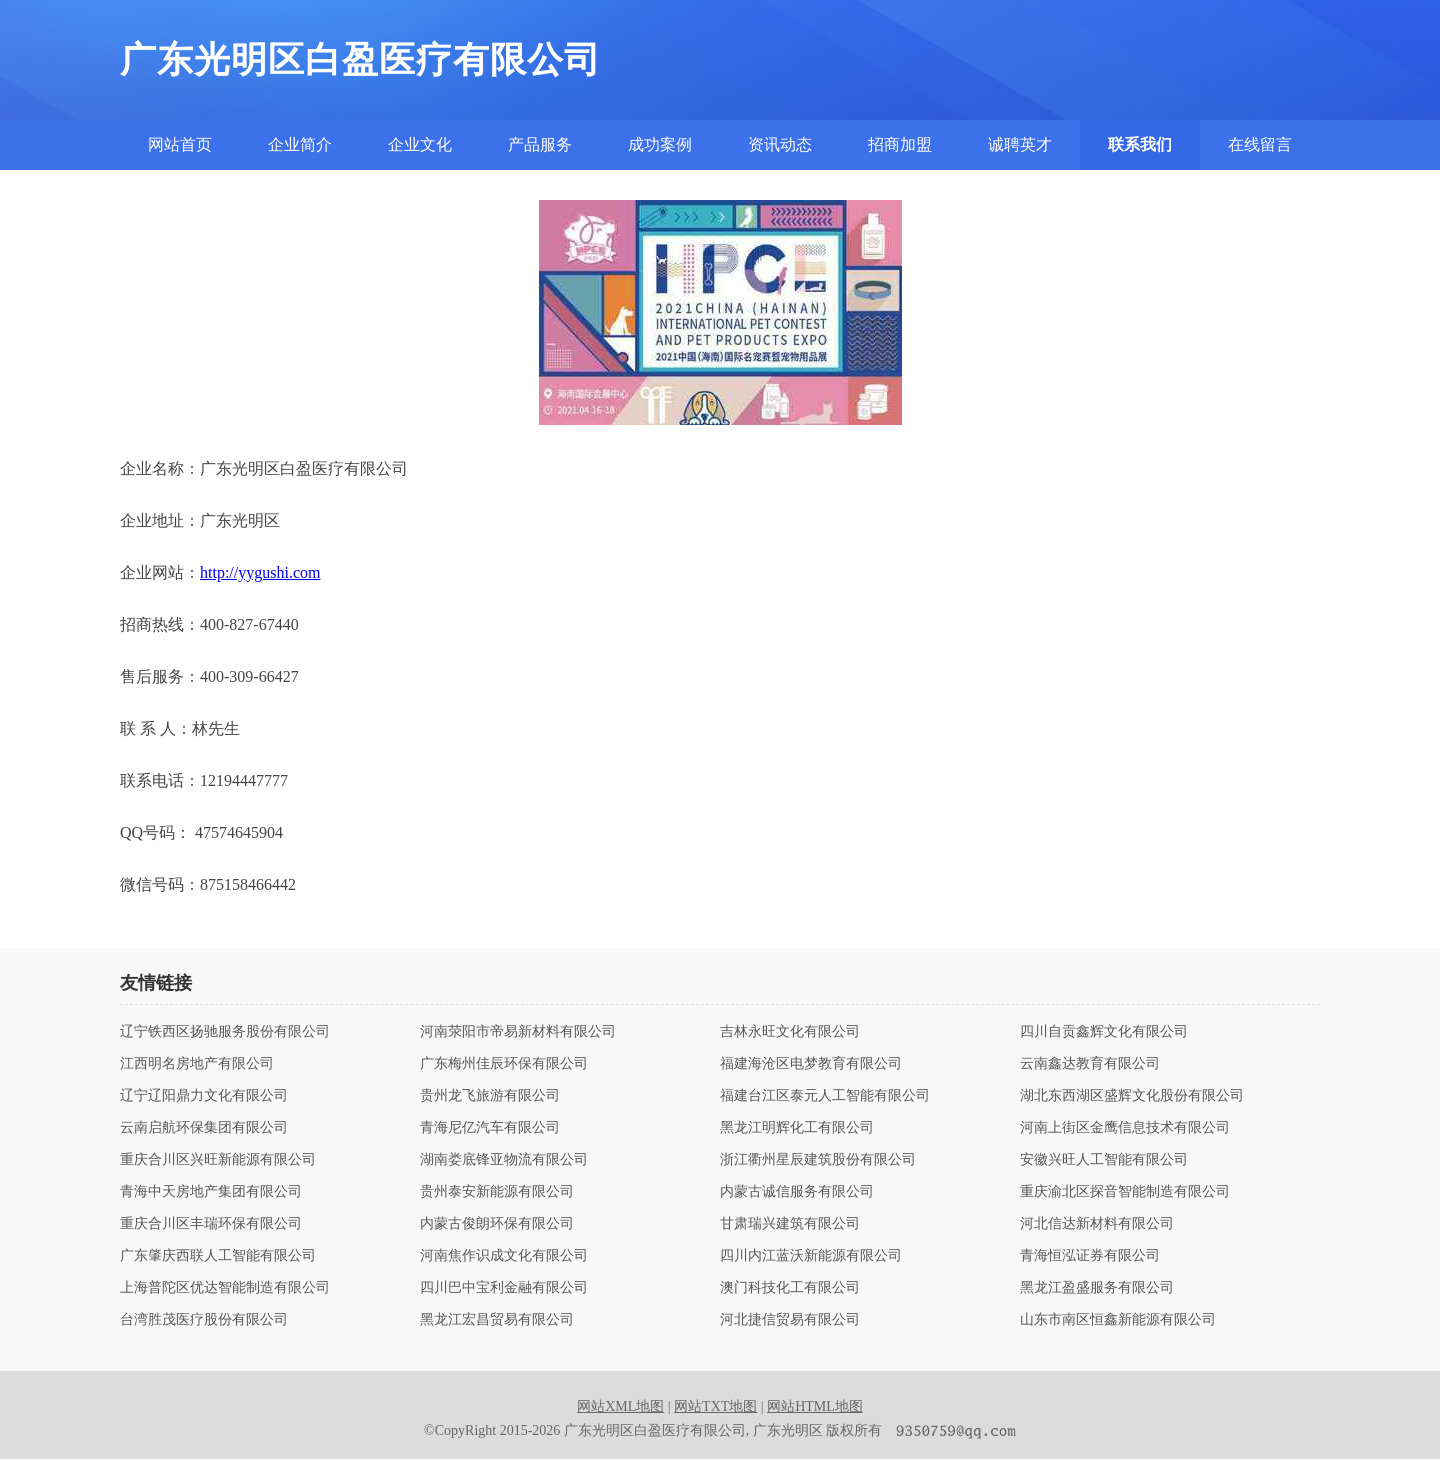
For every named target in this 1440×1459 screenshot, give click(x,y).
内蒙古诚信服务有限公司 (797, 1192)
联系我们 (1140, 144)
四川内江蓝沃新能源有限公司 (811, 1256)
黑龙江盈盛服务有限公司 (1097, 1288)
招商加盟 (900, 144)
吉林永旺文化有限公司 (790, 1032)
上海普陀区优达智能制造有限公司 (225, 1288)
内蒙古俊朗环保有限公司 (497, 1224)
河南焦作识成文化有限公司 (504, 1256)
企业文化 (420, 144)
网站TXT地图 (715, 1406)
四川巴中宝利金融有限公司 (504, 1288)
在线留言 (1260, 144)
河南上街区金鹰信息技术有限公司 (1125, 1128)
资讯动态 (780, 144)
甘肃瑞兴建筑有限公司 (790, 1224)
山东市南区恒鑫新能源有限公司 (1118, 1320)
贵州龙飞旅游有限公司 (490, 1096)
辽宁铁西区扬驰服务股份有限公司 (225, 1032)
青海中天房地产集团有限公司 (211, 1192)
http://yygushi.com (260, 572)
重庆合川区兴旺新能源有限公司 (218, 1160)
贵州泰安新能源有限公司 (497, 1192)
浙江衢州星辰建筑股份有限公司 (818, 1160)
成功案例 (660, 144)
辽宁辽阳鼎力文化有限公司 (204, 1096)
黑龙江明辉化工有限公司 (797, 1128)
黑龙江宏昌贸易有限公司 (497, 1320)
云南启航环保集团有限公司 (204, 1128)
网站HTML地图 (815, 1406)
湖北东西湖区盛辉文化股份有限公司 (1132, 1096)
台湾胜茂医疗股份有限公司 (204, 1320)
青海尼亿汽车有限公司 (490, 1128)
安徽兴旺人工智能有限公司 (1104, 1160)
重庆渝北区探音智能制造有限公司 (1125, 1192)
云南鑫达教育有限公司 (1090, 1064)
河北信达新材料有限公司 (1097, 1224)
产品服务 (540, 144)
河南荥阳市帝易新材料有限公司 (518, 1032)
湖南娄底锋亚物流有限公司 (504, 1160)
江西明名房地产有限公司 (197, 1064)
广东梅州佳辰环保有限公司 (504, 1064)
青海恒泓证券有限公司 (1090, 1256)
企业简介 (300, 144)
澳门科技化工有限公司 (790, 1288)
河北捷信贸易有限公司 (790, 1320)
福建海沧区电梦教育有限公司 (811, 1064)
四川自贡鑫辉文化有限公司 (1104, 1032)
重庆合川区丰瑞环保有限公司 (211, 1224)
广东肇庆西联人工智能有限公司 (218, 1256)
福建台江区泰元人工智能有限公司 (825, 1096)
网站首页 (180, 144)
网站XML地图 (620, 1406)
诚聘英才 (1020, 144)
